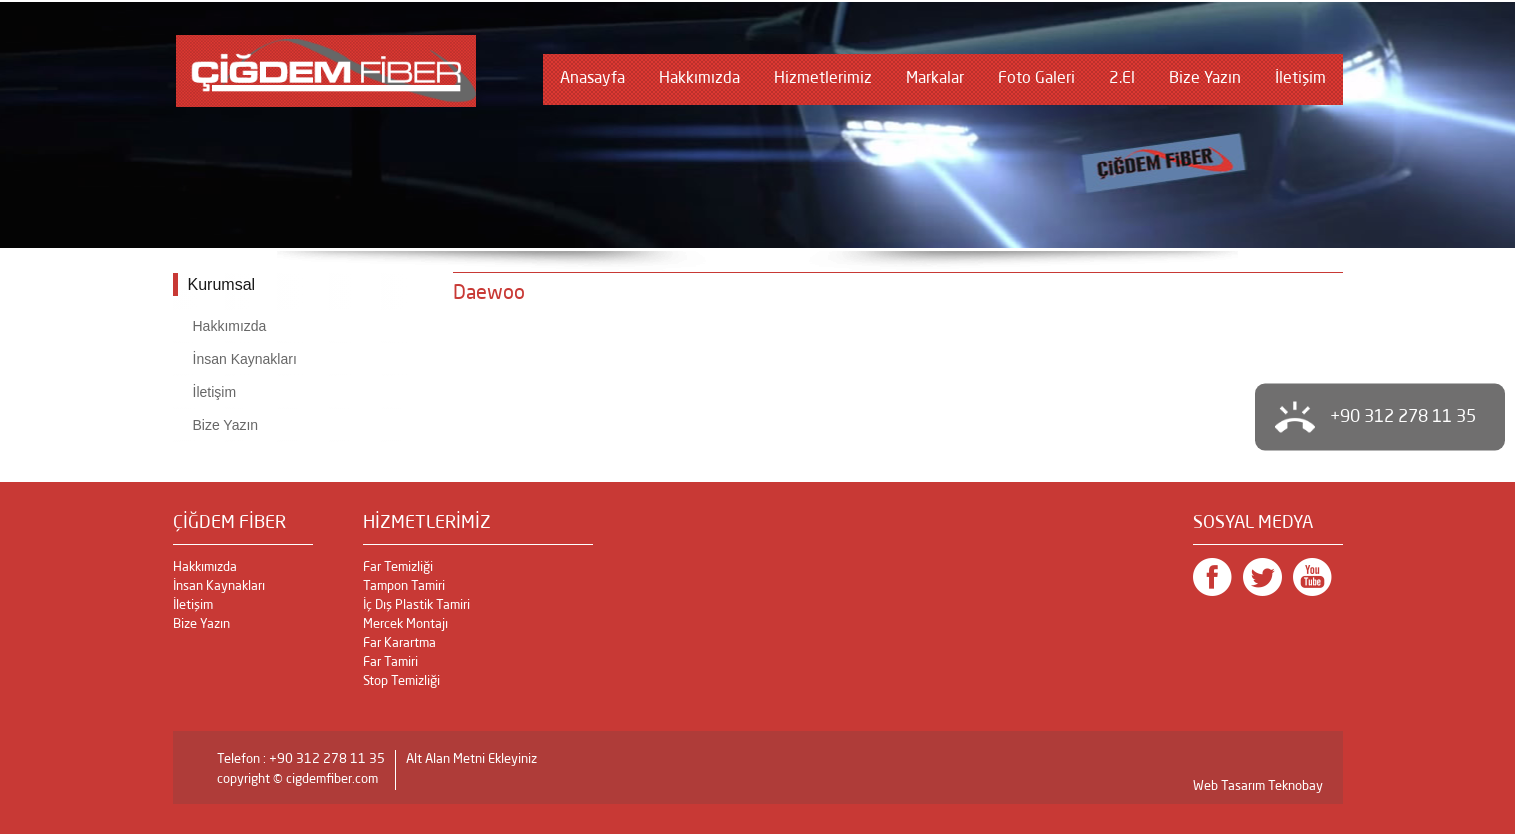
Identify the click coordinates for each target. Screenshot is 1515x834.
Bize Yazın (1205, 79)
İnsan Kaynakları (245, 359)
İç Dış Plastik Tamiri (416, 605)
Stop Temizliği (401, 681)
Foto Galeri (1036, 79)
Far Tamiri (390, 662)
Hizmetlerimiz (823, 79)
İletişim (1300, 79)
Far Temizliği (398, 567)
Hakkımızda (699, 79)
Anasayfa (592, 79)
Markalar (935, 79)
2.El (1122, 79)
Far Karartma (399, 643)
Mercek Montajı (405, 624)
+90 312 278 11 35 (1403, 417)
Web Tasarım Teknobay (1258, 786)
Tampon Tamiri (404, 586)
